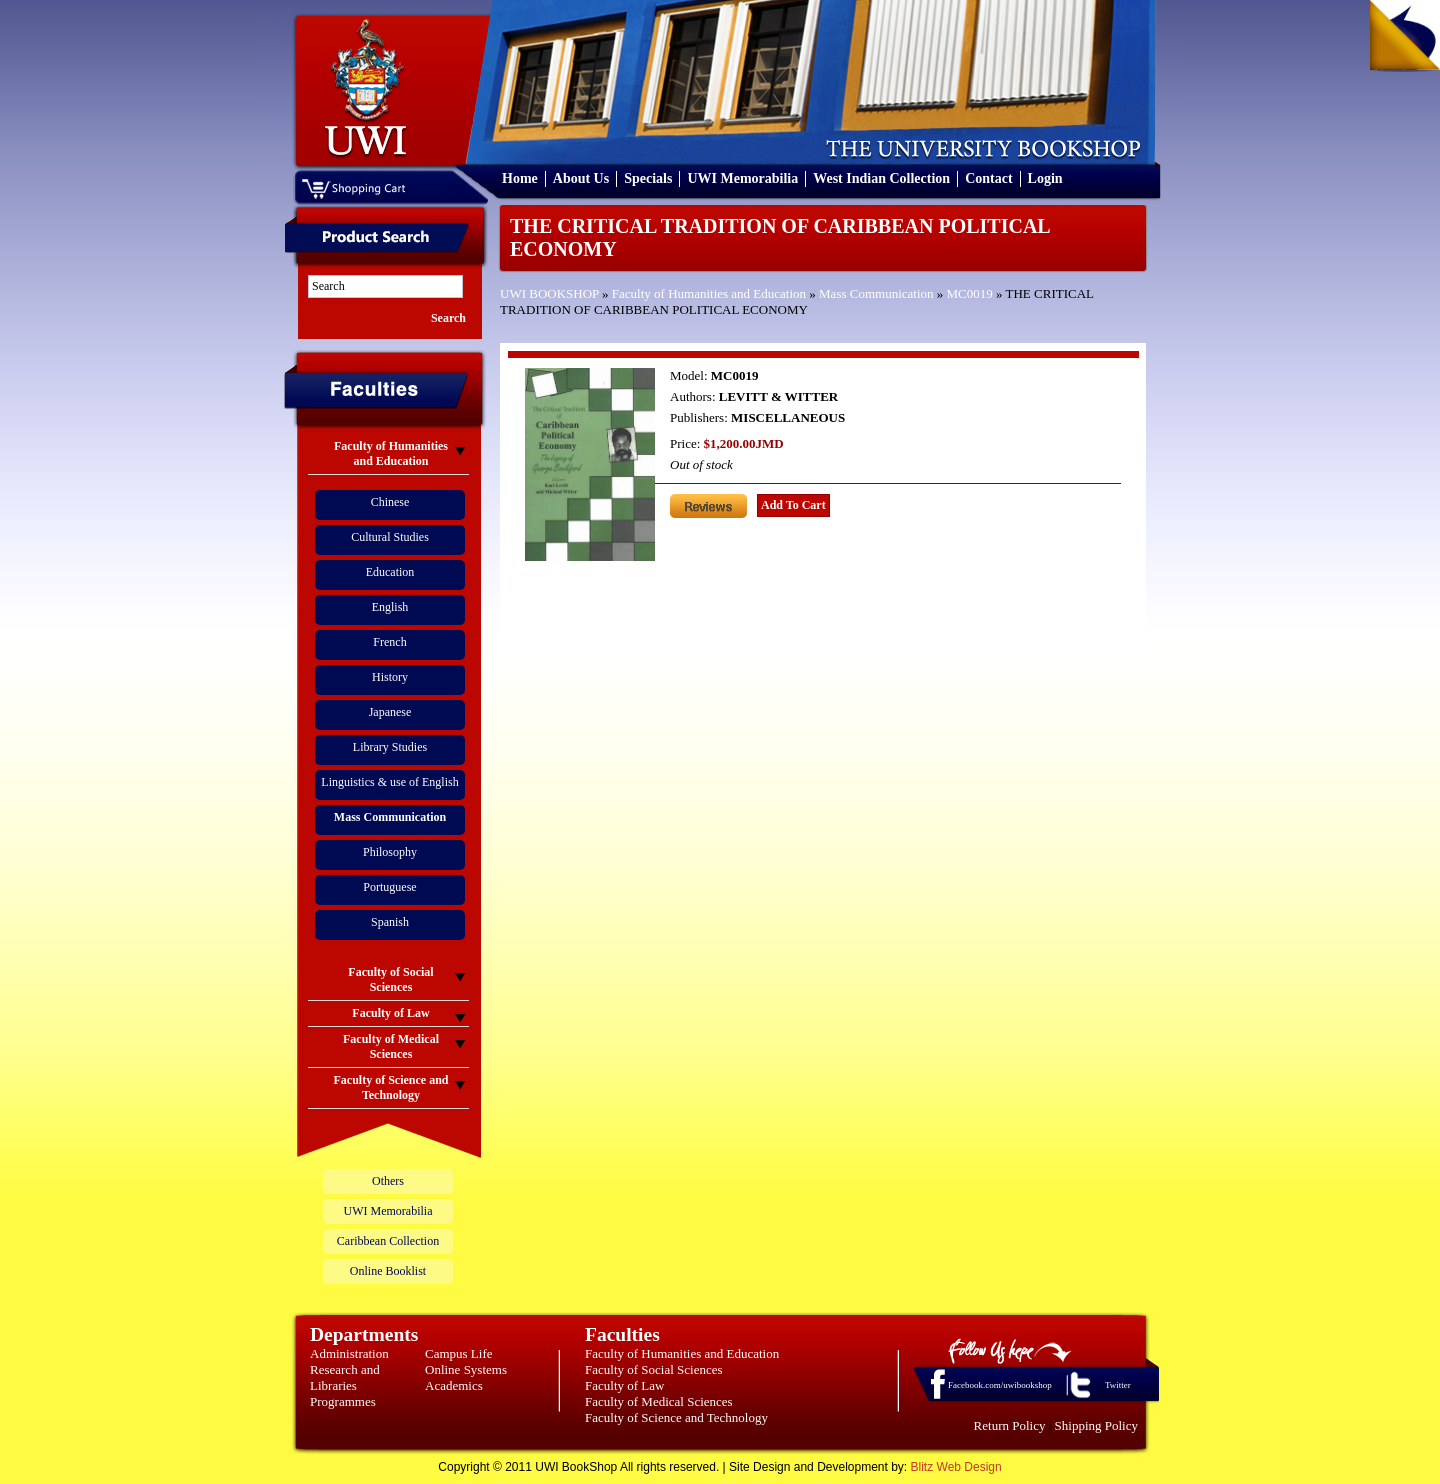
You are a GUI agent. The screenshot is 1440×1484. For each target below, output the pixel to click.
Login (1045, 178)
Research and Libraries (345, 1377)
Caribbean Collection (388, 1241)
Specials (648, 178)
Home (520, 178)
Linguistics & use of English (389, 782)
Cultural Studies (390, 537)
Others (388, 1181)
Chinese (390, 502)
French (389, 642)
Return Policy (1010, 1425)
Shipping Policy (1096, 1425)
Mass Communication (876, 293)
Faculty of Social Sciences (654, 1369)
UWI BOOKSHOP (549, 293)
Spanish (390, 922)
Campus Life (459, 1353)
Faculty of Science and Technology (676, 1417)
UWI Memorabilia (742, 178)
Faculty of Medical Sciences (659, 1401)
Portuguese (389, 887)
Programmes (343, 1401)
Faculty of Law (624, 1385)
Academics (454, 1385)
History (390, 677)
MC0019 (970, 293)
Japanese (390, 712)
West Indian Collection (881, 178)
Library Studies (390, 747)
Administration (349, 1353)
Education (390, 572)
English (390, 607)
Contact (988, 178)
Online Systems (466, 1369)
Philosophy (390, 852)
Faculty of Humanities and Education (709, 293)
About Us (581, 178)
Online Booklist (388, 1271)
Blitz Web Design (956, 1467)
